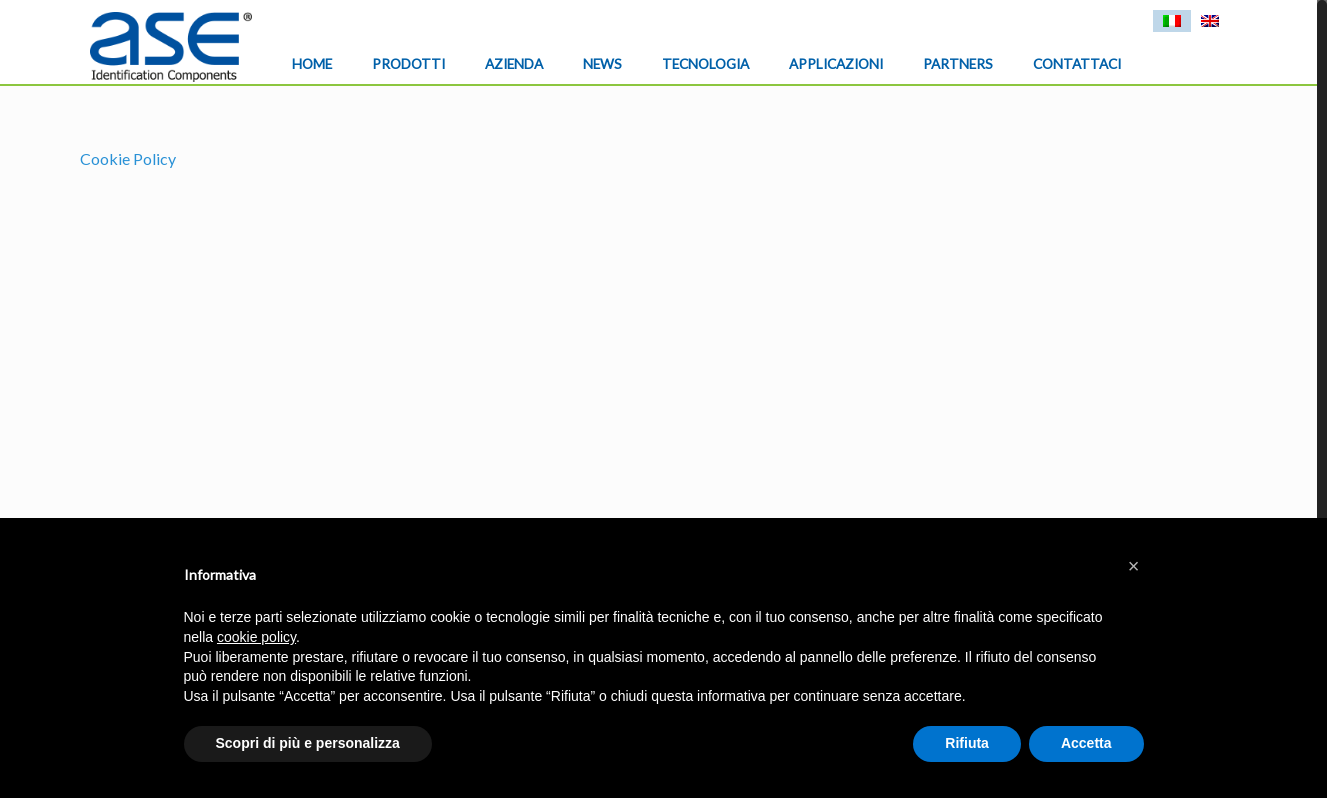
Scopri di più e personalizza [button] (308, 743)
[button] (1134, 566)
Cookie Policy (128, 158)
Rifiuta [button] (967, 743)
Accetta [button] (1086, 743)
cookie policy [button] (256, 637)
